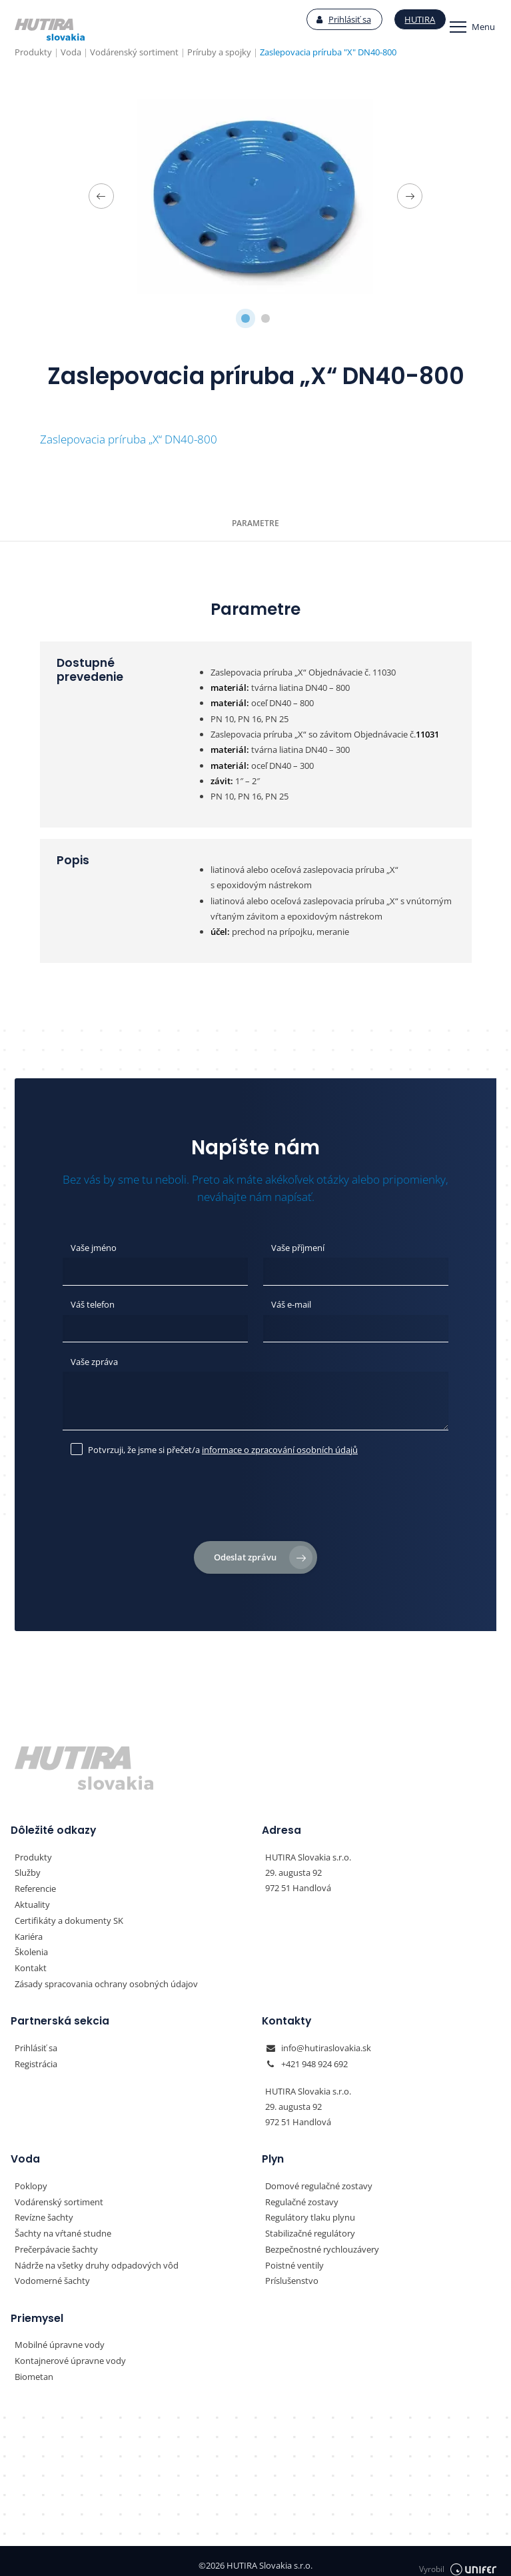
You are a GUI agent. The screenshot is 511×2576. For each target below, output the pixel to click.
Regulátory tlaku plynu (310, 2211)
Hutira (404, 20)
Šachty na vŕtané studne (63, 2227)
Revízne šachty (44, 2211)
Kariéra (29, 1932)
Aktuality (32, 1901)
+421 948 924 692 (314, 2059)
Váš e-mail (291, 1303)
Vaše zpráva (94, 1360)
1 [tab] (246, 319)
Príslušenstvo (291, 2273)
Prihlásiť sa (328, 20)
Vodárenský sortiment (59, 2196)
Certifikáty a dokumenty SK (69, 1916)
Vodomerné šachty (52, 2273)
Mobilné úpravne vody (60, 2337)
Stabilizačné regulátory (310, 2227)
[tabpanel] (255, 196)
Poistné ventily (294, 2258)
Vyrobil (458, 2557)
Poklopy (31, 2180)
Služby (28, 1870)
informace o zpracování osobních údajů (280, 1446)
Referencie (35, 1886)
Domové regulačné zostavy (318, 2180)
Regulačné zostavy (301, 2196)
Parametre (255, 523)
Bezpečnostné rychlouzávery (322, 2243)
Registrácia (36, 2059)
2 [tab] (265, 319)
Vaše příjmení (297, 1247)
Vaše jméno (94, 1247)
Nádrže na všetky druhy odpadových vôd (97, 2258)
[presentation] (256, 1500)
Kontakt (31, 1963)
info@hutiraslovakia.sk (326, 2043)
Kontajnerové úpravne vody (70, 2353)
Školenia (31, 1948)
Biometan (34, 2368)
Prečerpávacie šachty (56, 2243)
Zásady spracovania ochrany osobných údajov (106, 1979)
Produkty (33, 1854)
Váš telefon (93, 1303)
